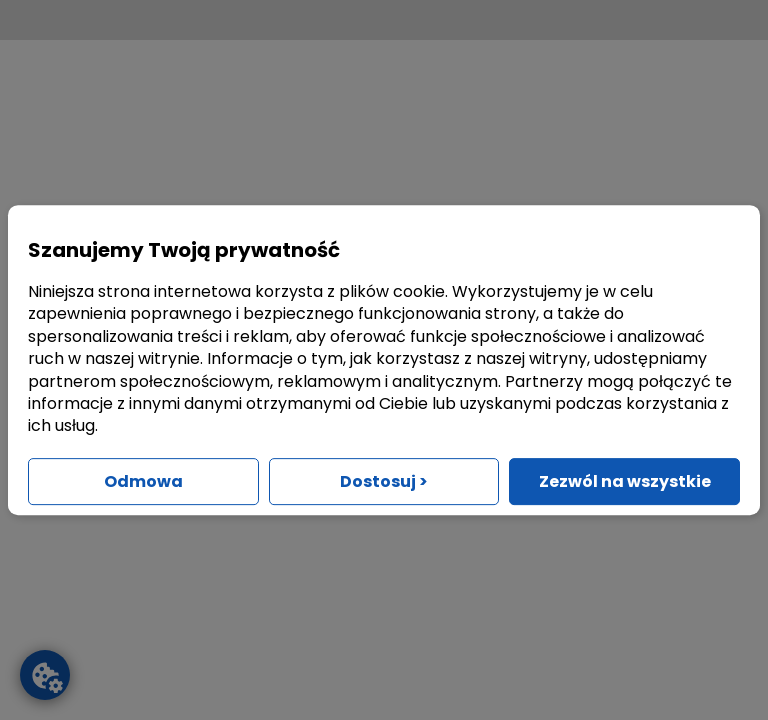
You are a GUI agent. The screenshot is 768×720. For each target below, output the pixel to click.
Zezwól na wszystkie (625, 481)
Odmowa (143, 481)
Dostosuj (384, 481)
